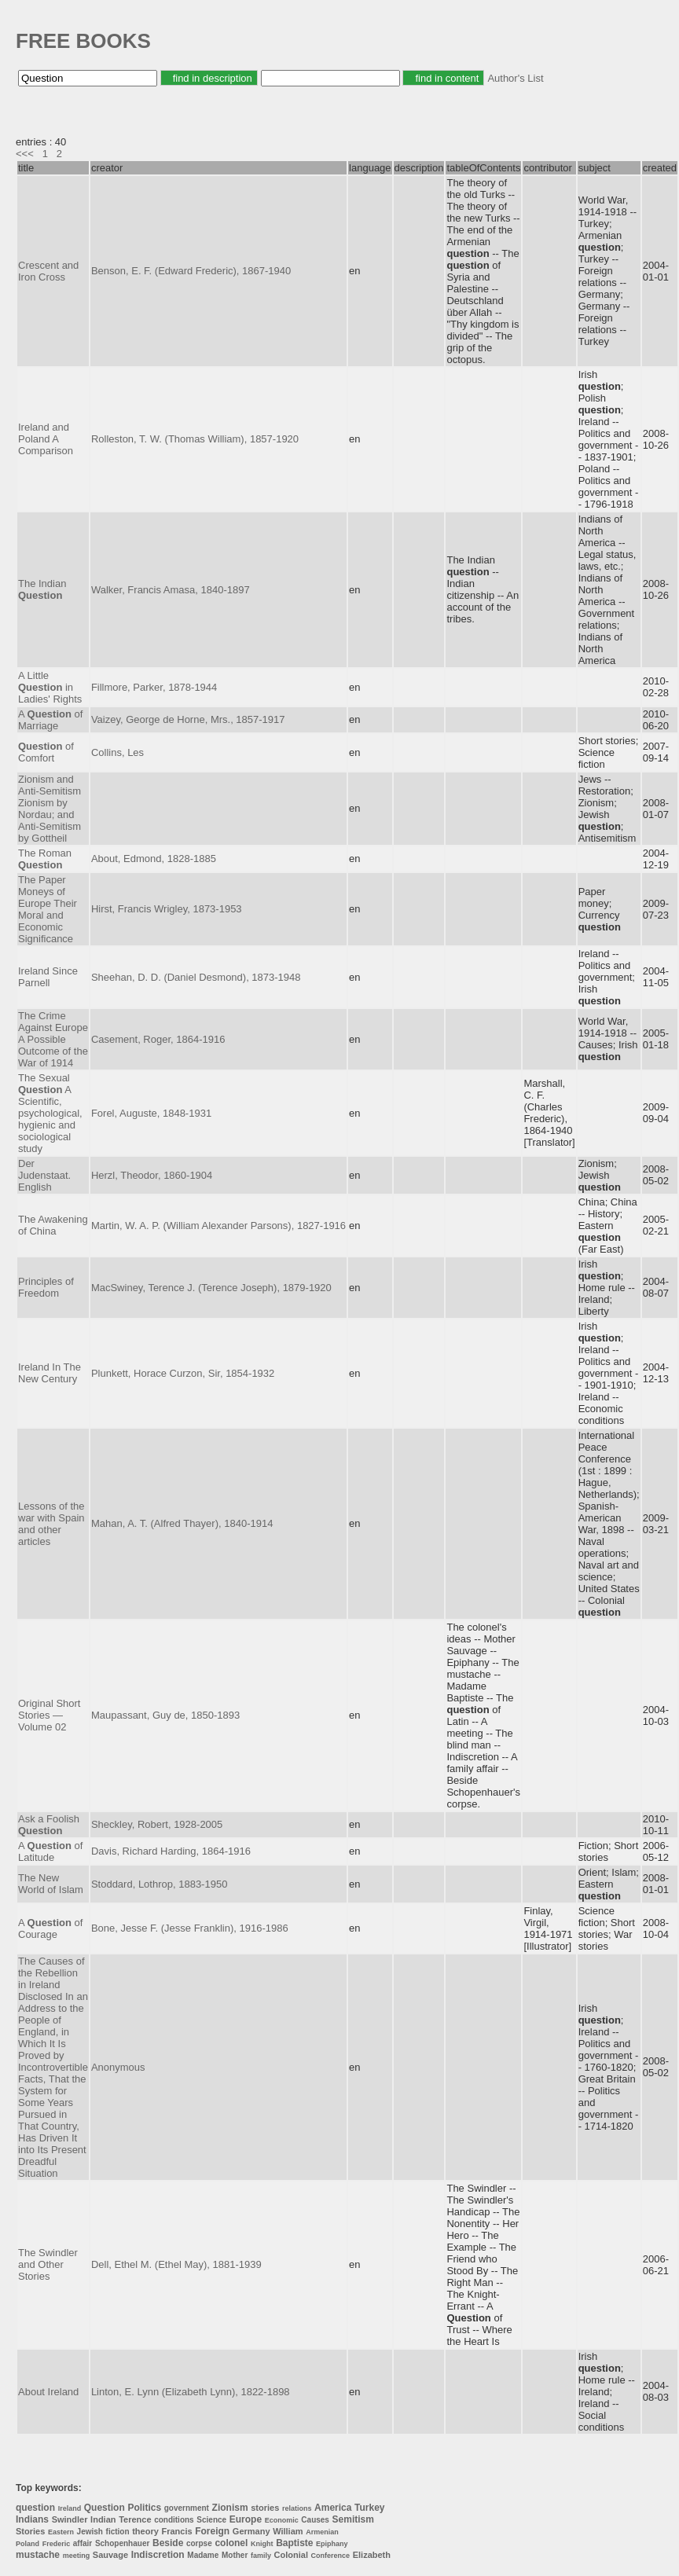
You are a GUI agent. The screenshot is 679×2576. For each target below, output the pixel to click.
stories (265, 2507)
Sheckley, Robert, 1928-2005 (156, 1824)
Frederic (56, 2544)
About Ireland (48, 2392)
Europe (245, 2519)
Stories (30, 2531)
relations (297, 2508)
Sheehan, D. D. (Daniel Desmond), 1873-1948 (196, 977)
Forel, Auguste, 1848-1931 (151, 1113)
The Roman (45, 859)
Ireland (70, 2508)
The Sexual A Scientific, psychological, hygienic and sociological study (50, 1113)
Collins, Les (117, 752)
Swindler (70, 2519)
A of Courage (50, 1928)
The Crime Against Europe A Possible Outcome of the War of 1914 (53, 1039)
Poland (27, 2544)
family (261, 2555)
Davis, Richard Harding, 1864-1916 (171, 1851)
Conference (331, 2555)
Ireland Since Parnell (48, 977)
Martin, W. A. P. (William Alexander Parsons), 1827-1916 (218, 1225)
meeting (76, 2555)
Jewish (90, 2531)
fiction (118, 2531)
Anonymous (118, 2067)
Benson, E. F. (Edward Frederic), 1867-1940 (191, 271)
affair (82, 2543)
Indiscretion (158, 2554)
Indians (32, 2519)
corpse (199, 2543)
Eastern (61, 2532)
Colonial (291, 2554)
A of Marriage (50, 720)
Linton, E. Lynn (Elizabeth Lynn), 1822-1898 (190, 2392)
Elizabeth (372, 2554)
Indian (103, 2519)
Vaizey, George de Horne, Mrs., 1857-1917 (188, 719)
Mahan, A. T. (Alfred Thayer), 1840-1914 (182, 1523)
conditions (174, 2519)
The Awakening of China (53, 1225)
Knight (262, 2544)
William (288, 2531)
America (332, 2507)
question (35, 2507)
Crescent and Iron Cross (48, 271)
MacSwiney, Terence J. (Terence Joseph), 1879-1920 (211, 1288)
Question (104, 2507)
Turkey (369, 2507)
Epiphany (332, 2544)
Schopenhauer (122, 2543)
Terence (135, 2519)
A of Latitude (50, 1851)
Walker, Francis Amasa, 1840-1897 (170, 590)
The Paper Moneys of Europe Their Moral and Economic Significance (47, 909)
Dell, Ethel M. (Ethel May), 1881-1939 (176, 2264)
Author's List (515, 78)
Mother (235, 2555)
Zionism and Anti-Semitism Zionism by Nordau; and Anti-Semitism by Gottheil (49, 808)
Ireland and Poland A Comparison (45, 439)
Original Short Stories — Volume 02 (49, 1715)
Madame (202, 2555)
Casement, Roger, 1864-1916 (158, 1039)
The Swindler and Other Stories (48, 2264)
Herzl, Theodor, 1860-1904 (151, 1175)
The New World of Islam (50, 1883)
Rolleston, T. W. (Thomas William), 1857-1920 (195, 439)
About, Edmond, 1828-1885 (153, 858)
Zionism (230, 2507)
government (186, 2508)
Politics (144, 2507)
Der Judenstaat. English (44, 1175)
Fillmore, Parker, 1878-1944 (154, 687)
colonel (231, 2542)
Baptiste (294, 2542)
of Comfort (46, 752)
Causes (315, 2519)
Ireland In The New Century (49, 1373)
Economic (282, 2520)
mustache (38, 2554)
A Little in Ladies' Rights (50, 687)
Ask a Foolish (48, 1825)
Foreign (212, 2531)
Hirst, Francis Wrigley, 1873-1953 (166, 909)
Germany (251, 2531)
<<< (25, 154)
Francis (176, 2531)
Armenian (322, 2532)
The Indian (42, 589)
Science (211, 2519)
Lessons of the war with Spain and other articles (51, 1523)
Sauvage (110, 2554)
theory (145, 2531)
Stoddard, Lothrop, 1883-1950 (159, 1884)
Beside (167, 2542)
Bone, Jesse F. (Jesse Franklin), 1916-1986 (189, 1928)
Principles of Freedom (46, 1287)
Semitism (353, 2519)
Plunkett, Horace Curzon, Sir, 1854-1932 (182, 1373)
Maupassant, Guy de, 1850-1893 (165, 1715)
